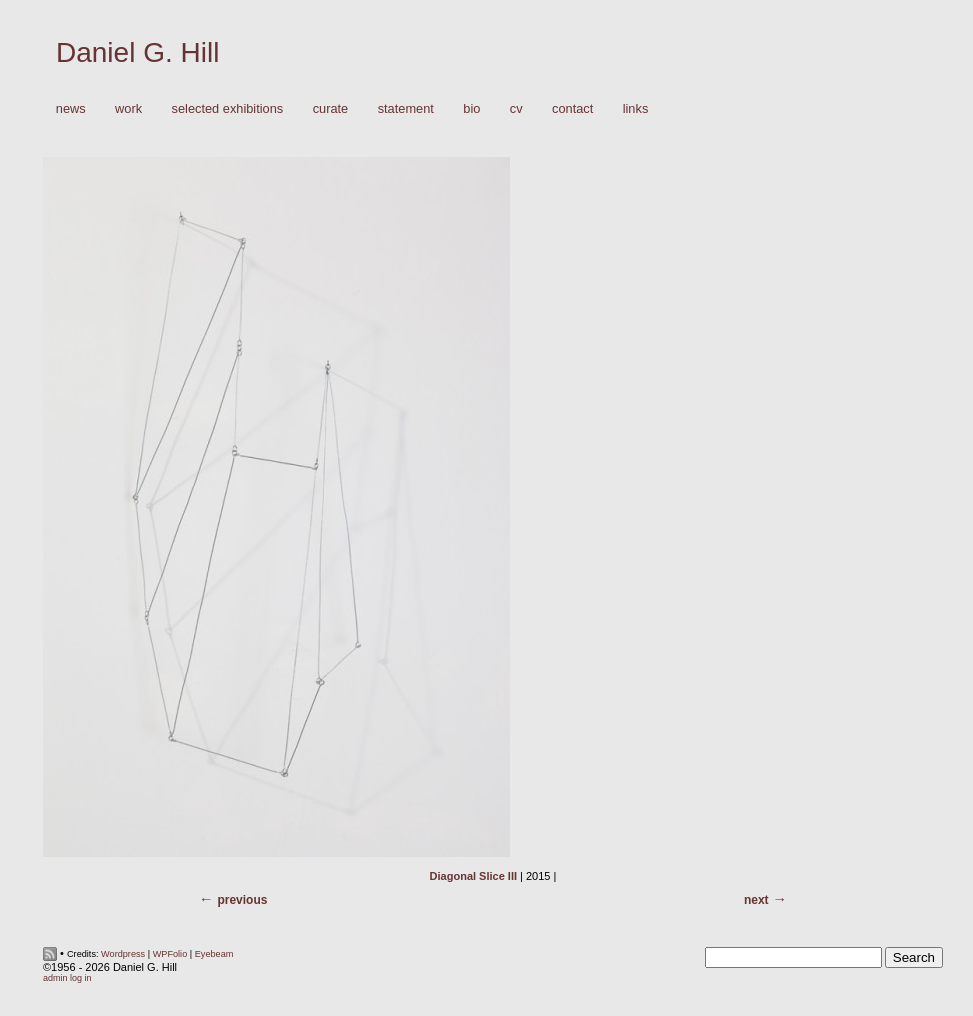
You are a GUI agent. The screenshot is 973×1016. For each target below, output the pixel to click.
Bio (471, 108)
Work (123, 109)
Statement (406, 108)
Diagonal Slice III (473, 876)
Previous (242, 900)
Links (636, 108)
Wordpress (123, 954)
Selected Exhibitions (228, 108)
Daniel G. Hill (137, 52)
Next (756, 900)
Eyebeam (214, 954)
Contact (572, 108)
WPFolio (170, 954)
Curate (331, 108)
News (71, 108)
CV (516, 108)
